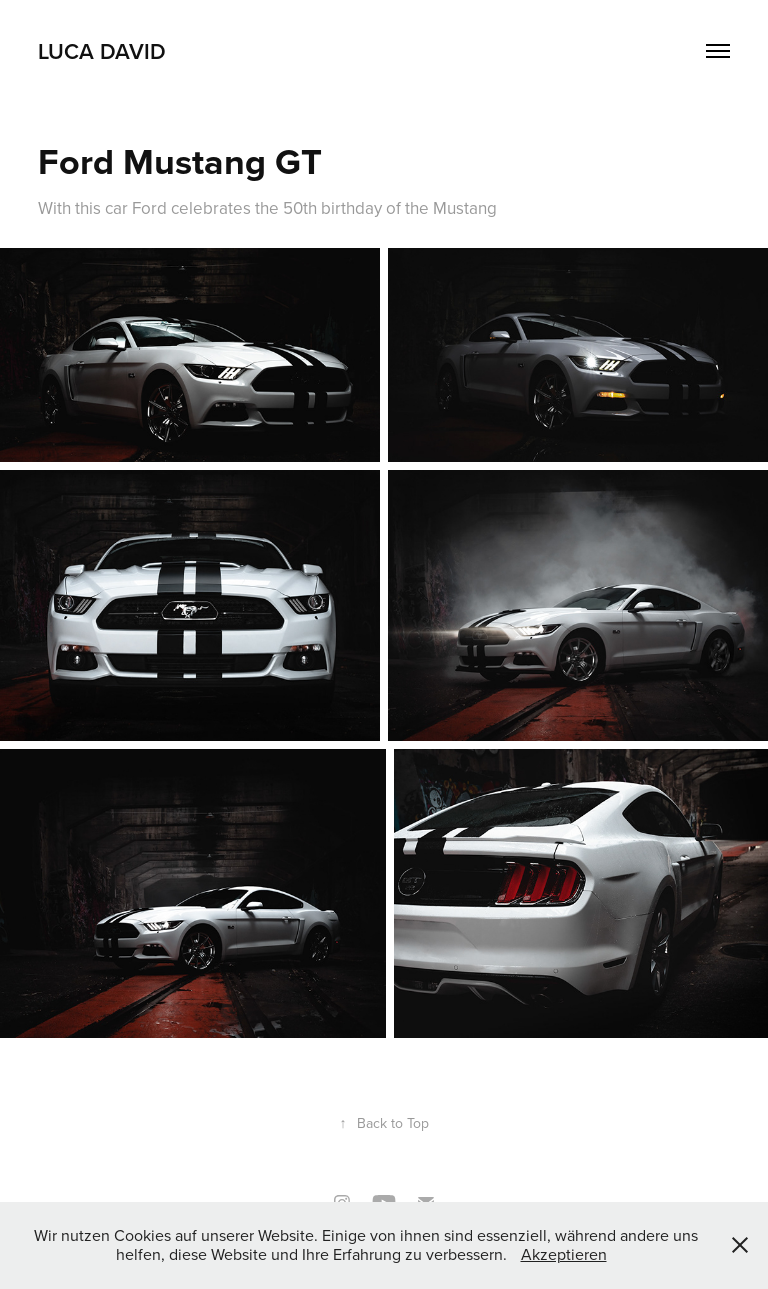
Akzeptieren (564, 1254)
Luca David (102, 51)
